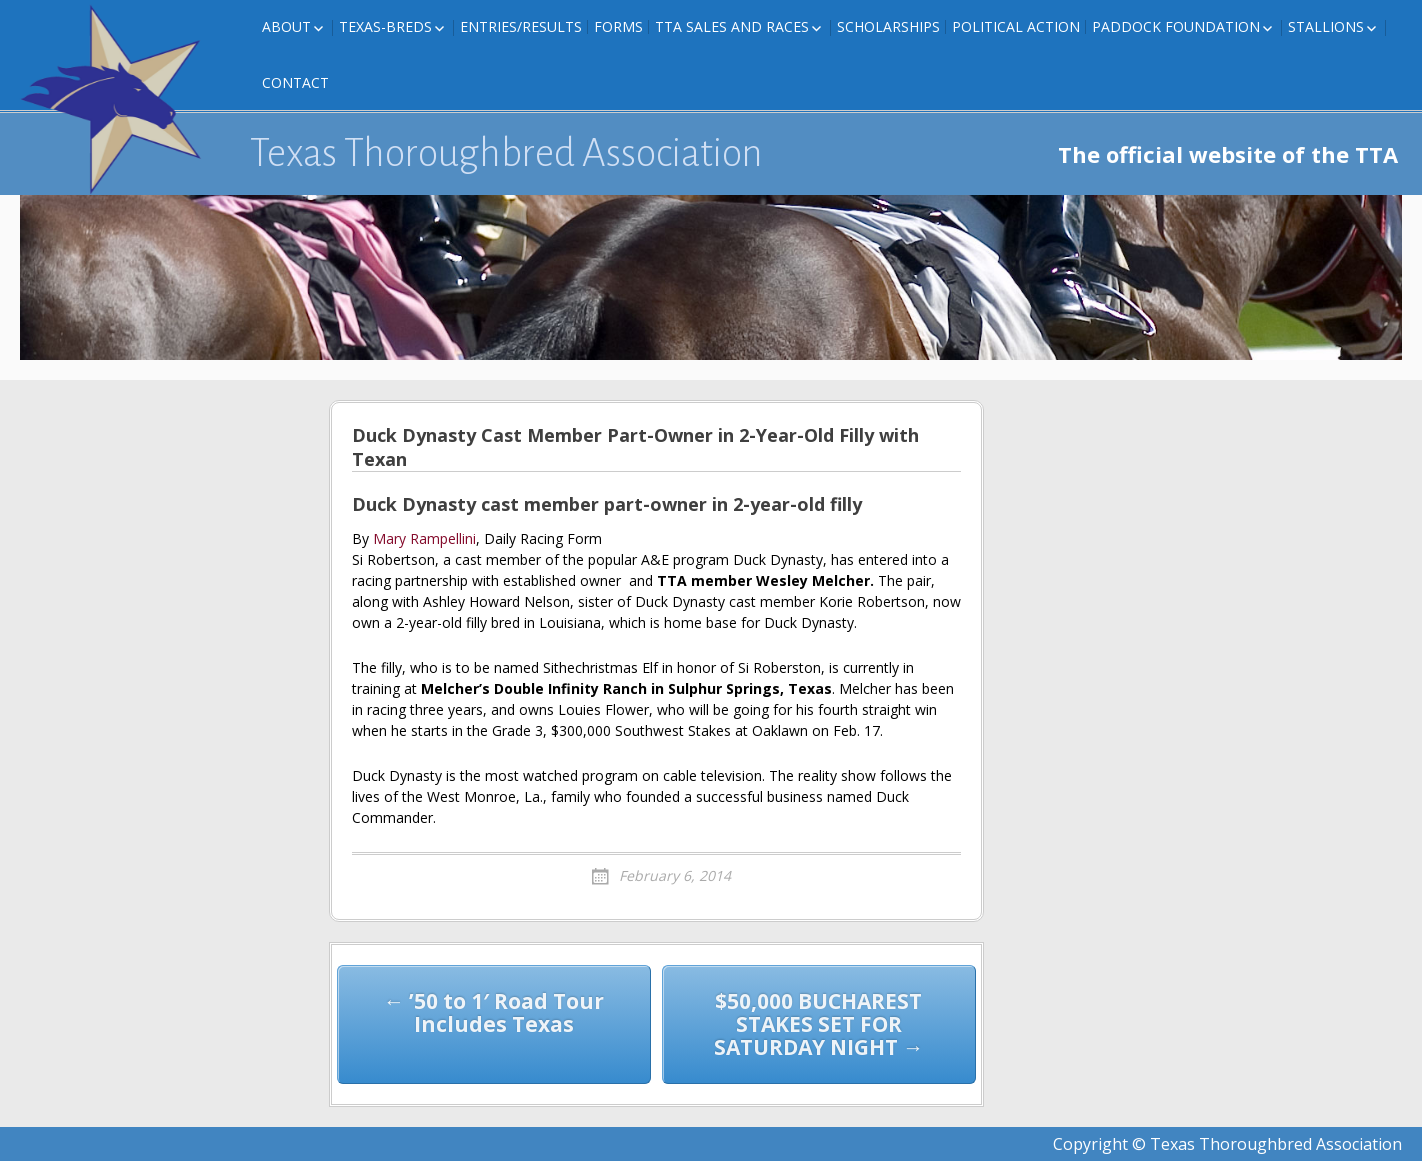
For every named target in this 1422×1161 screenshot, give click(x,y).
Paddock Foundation (1176, 26)
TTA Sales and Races (732, 26)
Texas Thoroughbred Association (506, 153)
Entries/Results (521, 26)
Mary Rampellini (424, 538)
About (286, 26)
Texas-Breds (385, 26)
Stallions (1326, 26)
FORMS (618, 26)
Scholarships (888, 26)
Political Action (1016, 26)
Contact (295, 82)
